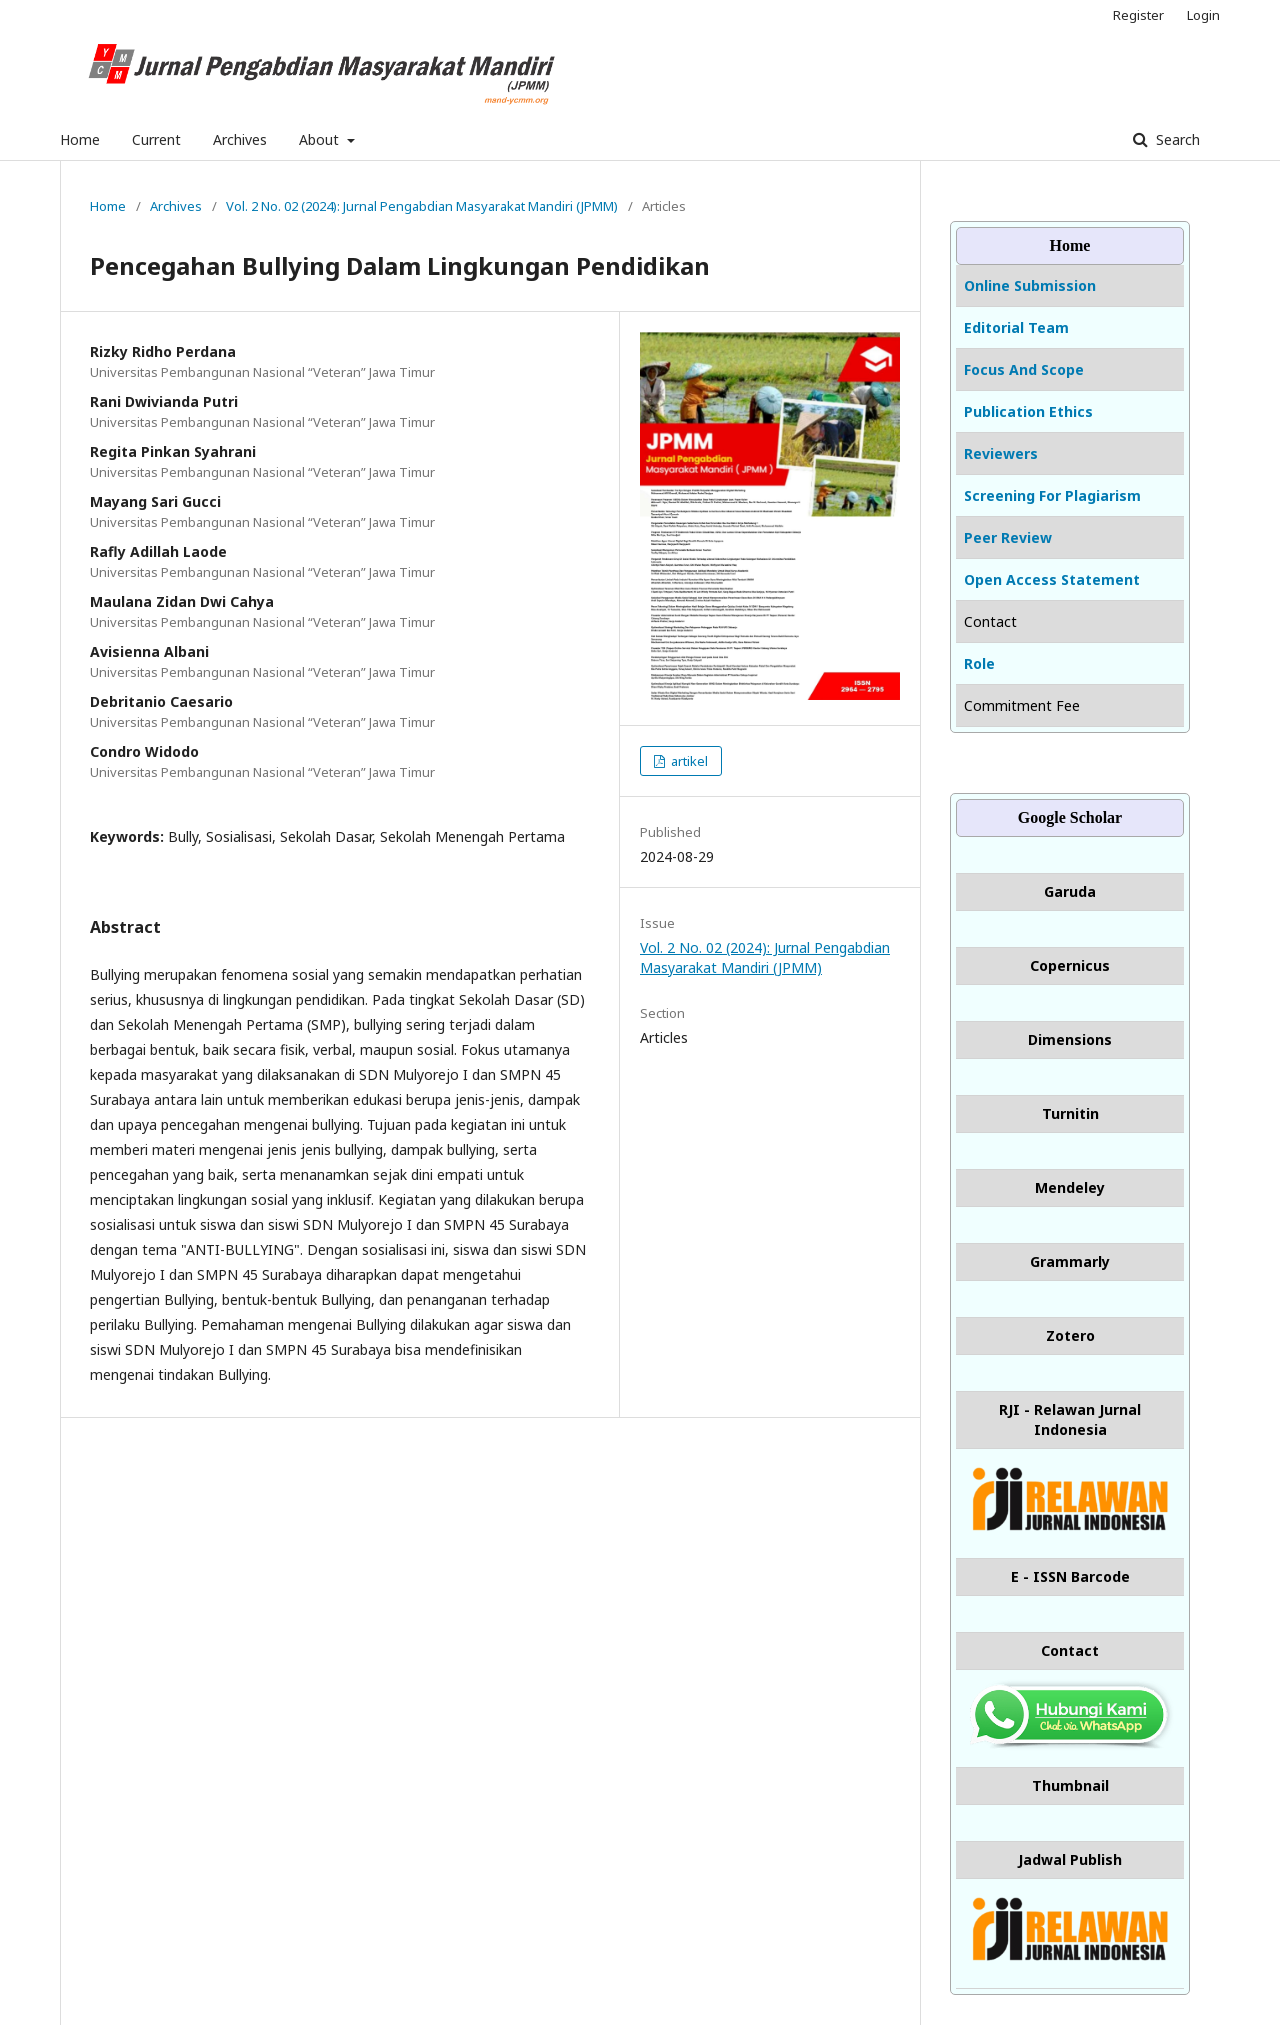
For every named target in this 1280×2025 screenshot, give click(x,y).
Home (80, 139)
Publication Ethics (1028, 411)
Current (156, 139)
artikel (688, 761)
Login (1203, 15)
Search (1176, 139)
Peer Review (1008, 537)
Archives (240, 139)
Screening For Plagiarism (1052, 495)
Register (1138, 15)
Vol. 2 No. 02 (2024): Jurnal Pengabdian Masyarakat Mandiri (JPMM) (422, 206)
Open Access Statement (1052, 579)
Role (979, 663)
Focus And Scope (1024, 369)
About (321, 139)
